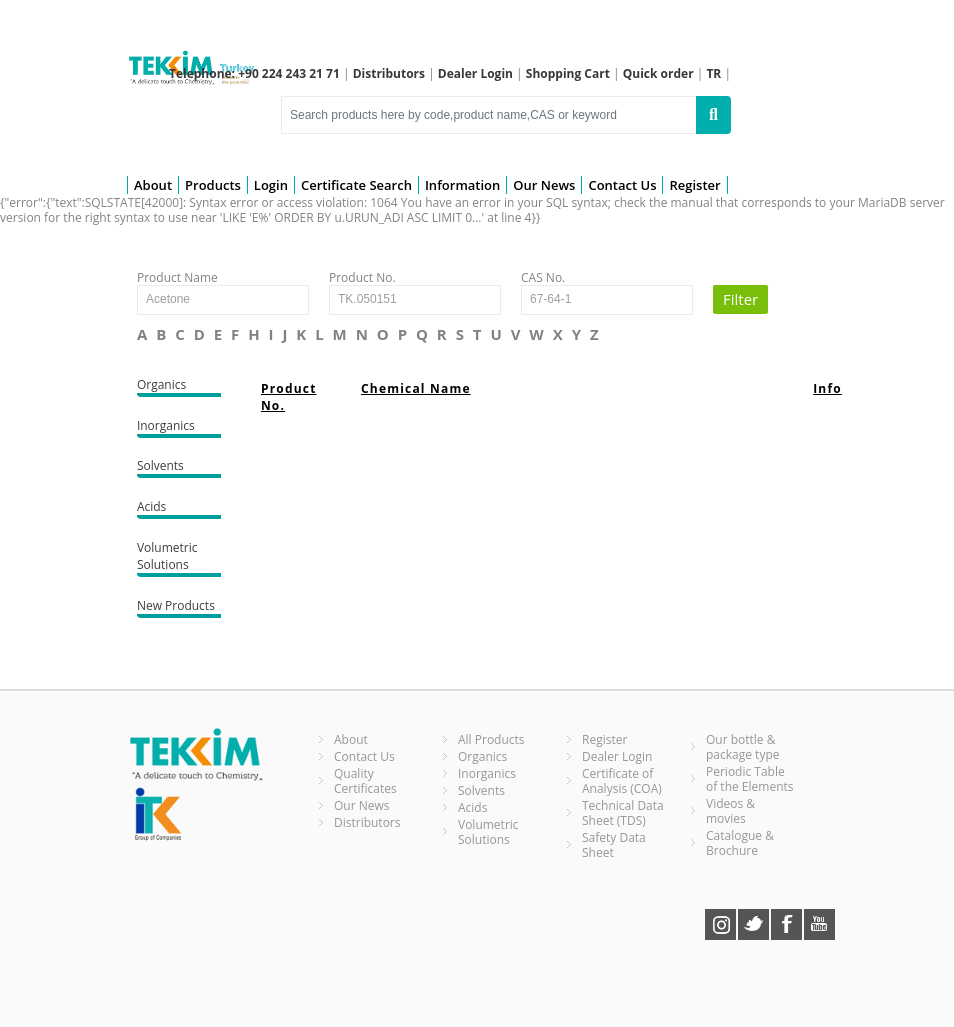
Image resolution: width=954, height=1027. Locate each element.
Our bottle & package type (742, 747)
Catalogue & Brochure (740, 843)
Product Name (177, 277)
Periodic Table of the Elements (750, 779)
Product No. (362, 277)
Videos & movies (730, 811)
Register (694, 185)
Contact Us (622, 185)
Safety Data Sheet (614, 845)
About (153, 185)
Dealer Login (617, 756)
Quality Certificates (365, 781)
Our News (544, 185)
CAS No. (543, 277)
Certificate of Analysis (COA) (622, 781)
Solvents (179, 467)
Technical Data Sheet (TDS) (623, 813)
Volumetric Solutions (179, 558)
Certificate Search (356, 185)
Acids (179, 508)
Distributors (367, 822)
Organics (179, 386)
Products (213, 185)
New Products (179, 607)
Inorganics (179, 427)
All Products (491, 739)
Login (271, 185)
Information (462, 185)
